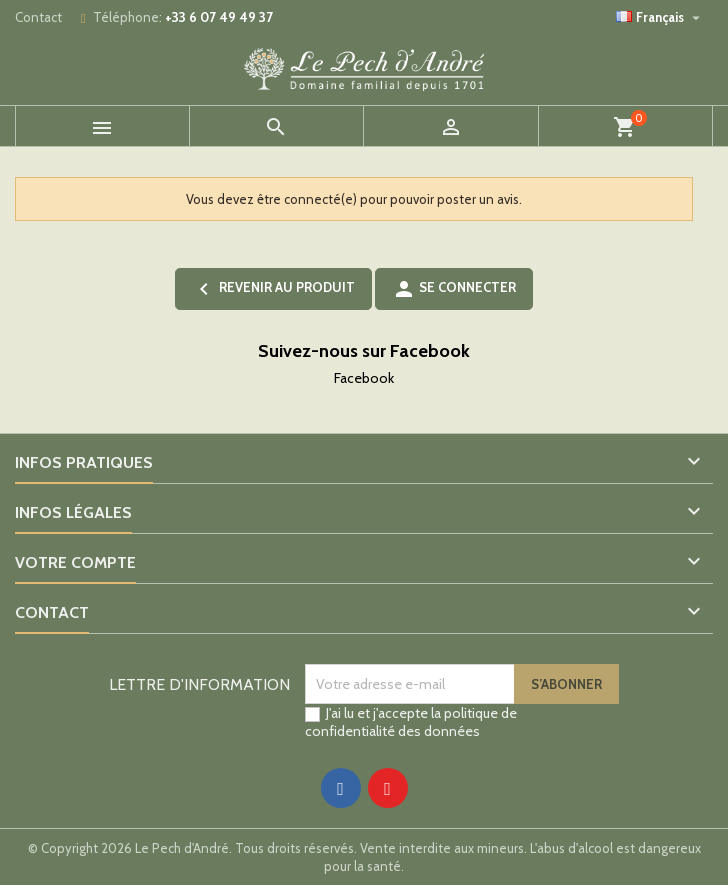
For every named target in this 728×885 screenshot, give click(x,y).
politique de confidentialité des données (411, 722)
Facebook (364, 378)
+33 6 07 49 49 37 (219, 17)
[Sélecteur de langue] (660, 17)
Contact (38, 17)
